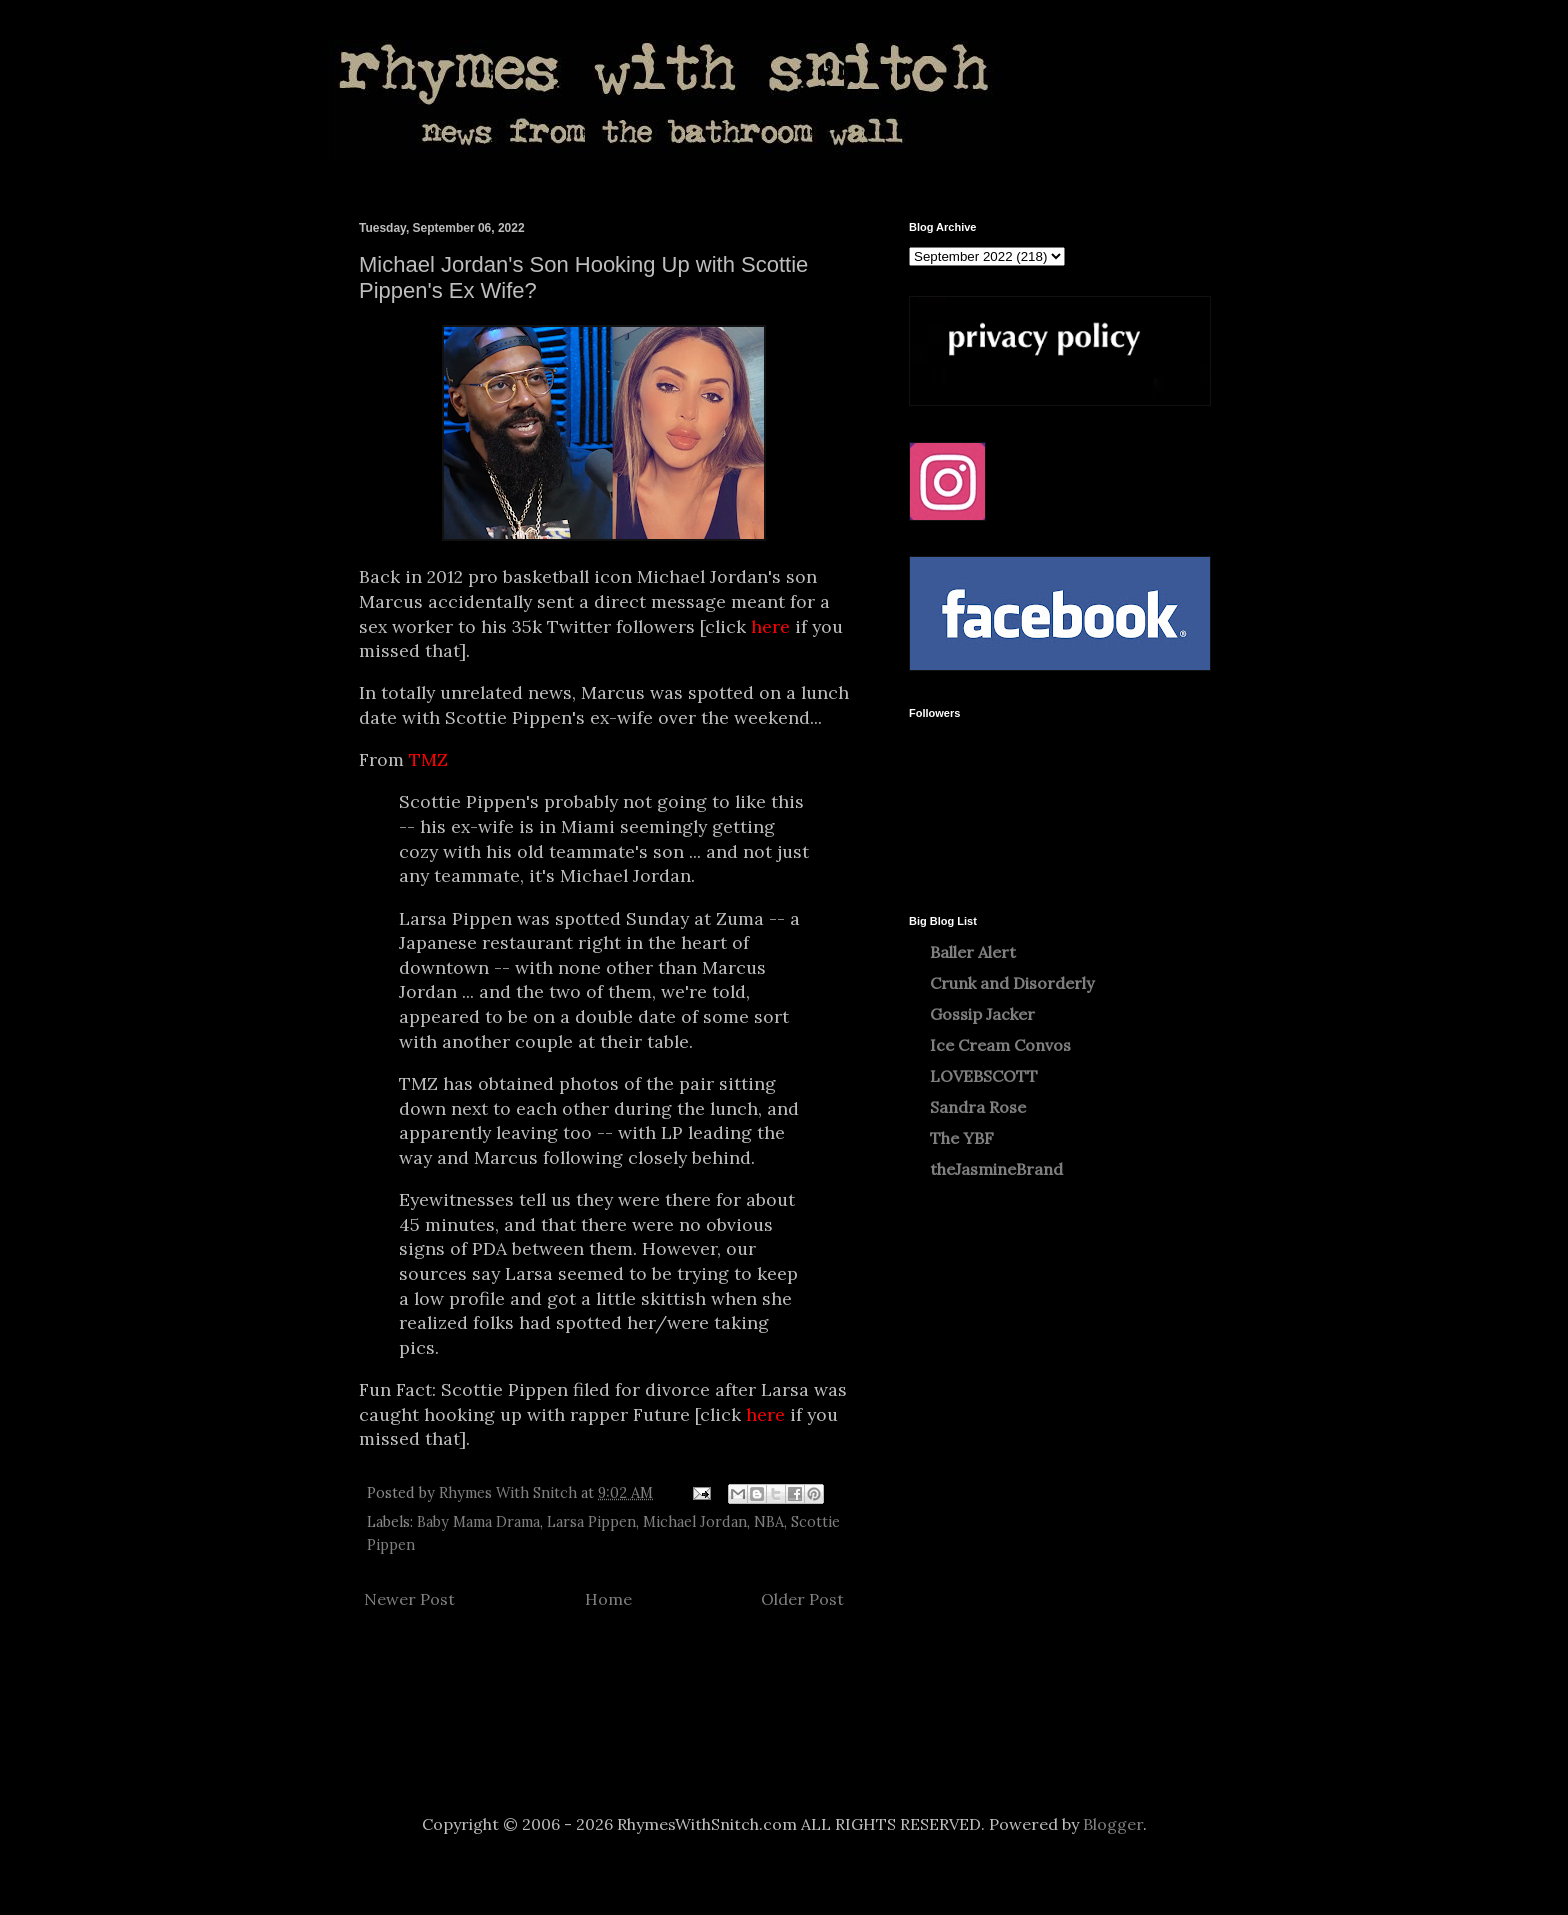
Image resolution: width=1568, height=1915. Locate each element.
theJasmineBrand (996, 1169)
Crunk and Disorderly (1012, 983)
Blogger (1113, 1824)
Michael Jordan (695, 1522)
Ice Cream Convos (1000, 1045)
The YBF (962, 1138)
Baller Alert (973, 952)
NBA (769, 1522)
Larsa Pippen (591, 1522)
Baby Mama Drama (478, 1522)
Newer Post (409, 1599)
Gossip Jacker (982, 1014)
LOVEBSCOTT (984, 1076)
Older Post (802, 1599)
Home (608, 1599)
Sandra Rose (978, 1107)
